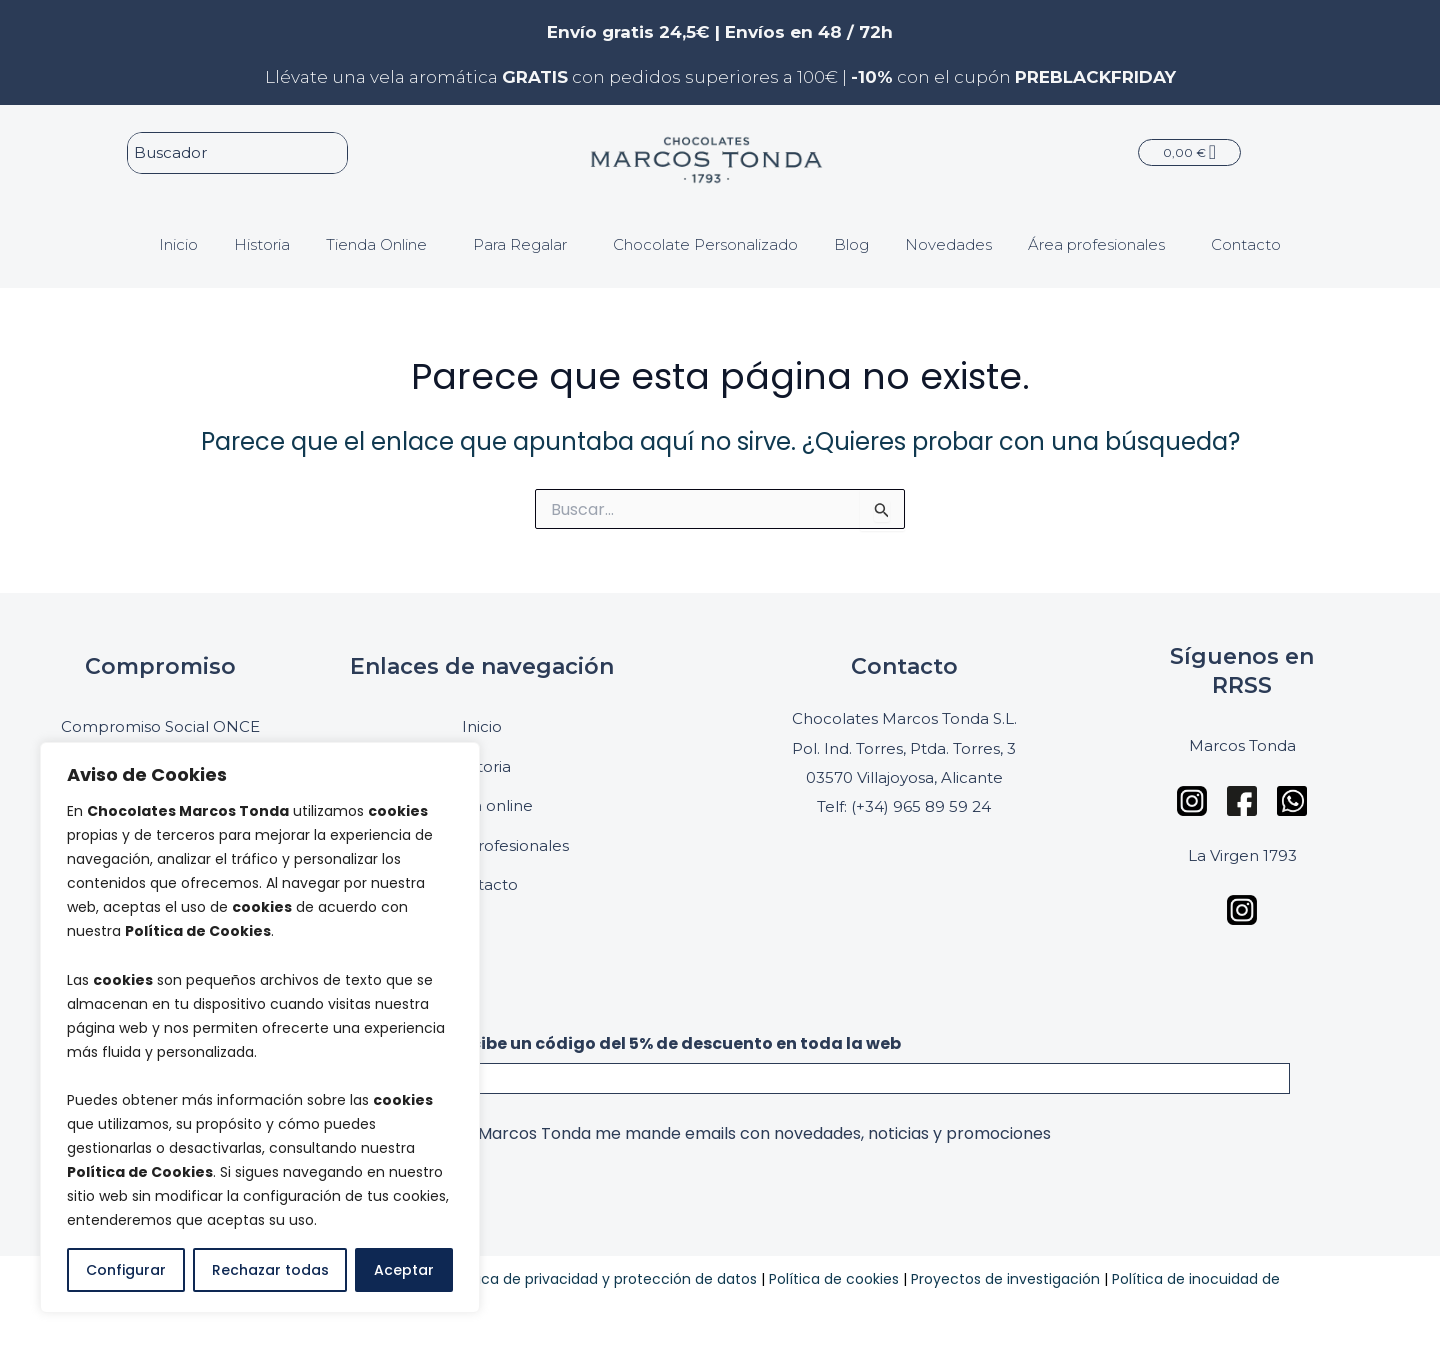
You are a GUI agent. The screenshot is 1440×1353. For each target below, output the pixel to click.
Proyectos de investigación (1005, 1279)
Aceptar (404, 1270)
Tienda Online (376, 241)
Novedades (948, 241)
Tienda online (482, 805)
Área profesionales (1096, 241)
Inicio (178, 241)
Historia (262, 241)
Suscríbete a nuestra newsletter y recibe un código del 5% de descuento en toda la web (533, 1043)
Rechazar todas (270, 1270)
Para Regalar (520, 241)
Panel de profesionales (482, 845)
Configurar (126, 1270)
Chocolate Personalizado (705, 241)
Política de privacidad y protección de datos (602, 1279)
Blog (851, 241)
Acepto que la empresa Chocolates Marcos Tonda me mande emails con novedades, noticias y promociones (622, 1134)
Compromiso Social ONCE (160, 726)
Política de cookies (834, 1279)
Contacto (1246, 241)
